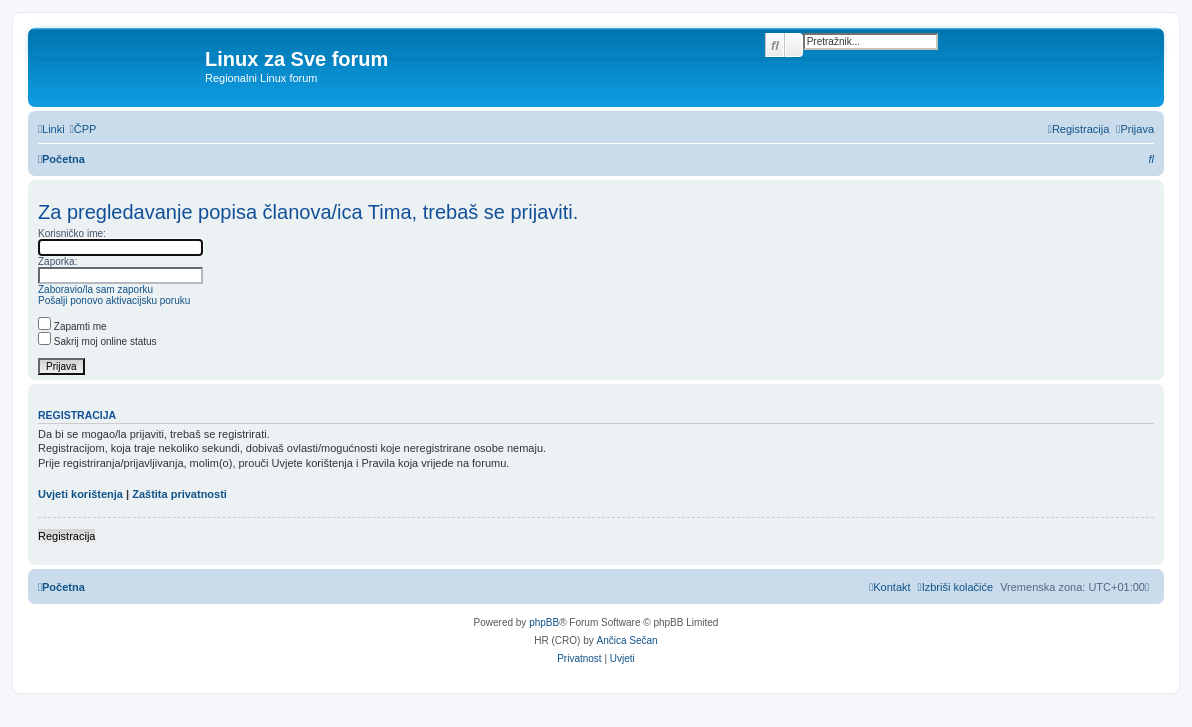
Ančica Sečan (627, 640)
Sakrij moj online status (97, 341)
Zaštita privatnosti (179, 494)
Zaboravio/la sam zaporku (95, 289)
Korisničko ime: (72, 233)
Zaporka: (57, 261)
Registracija (66, 536)
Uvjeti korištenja (80, 494)
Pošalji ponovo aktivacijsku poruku (114, 300)
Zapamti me (72, 326)
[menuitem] (83, 129)
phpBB (544, 622)
